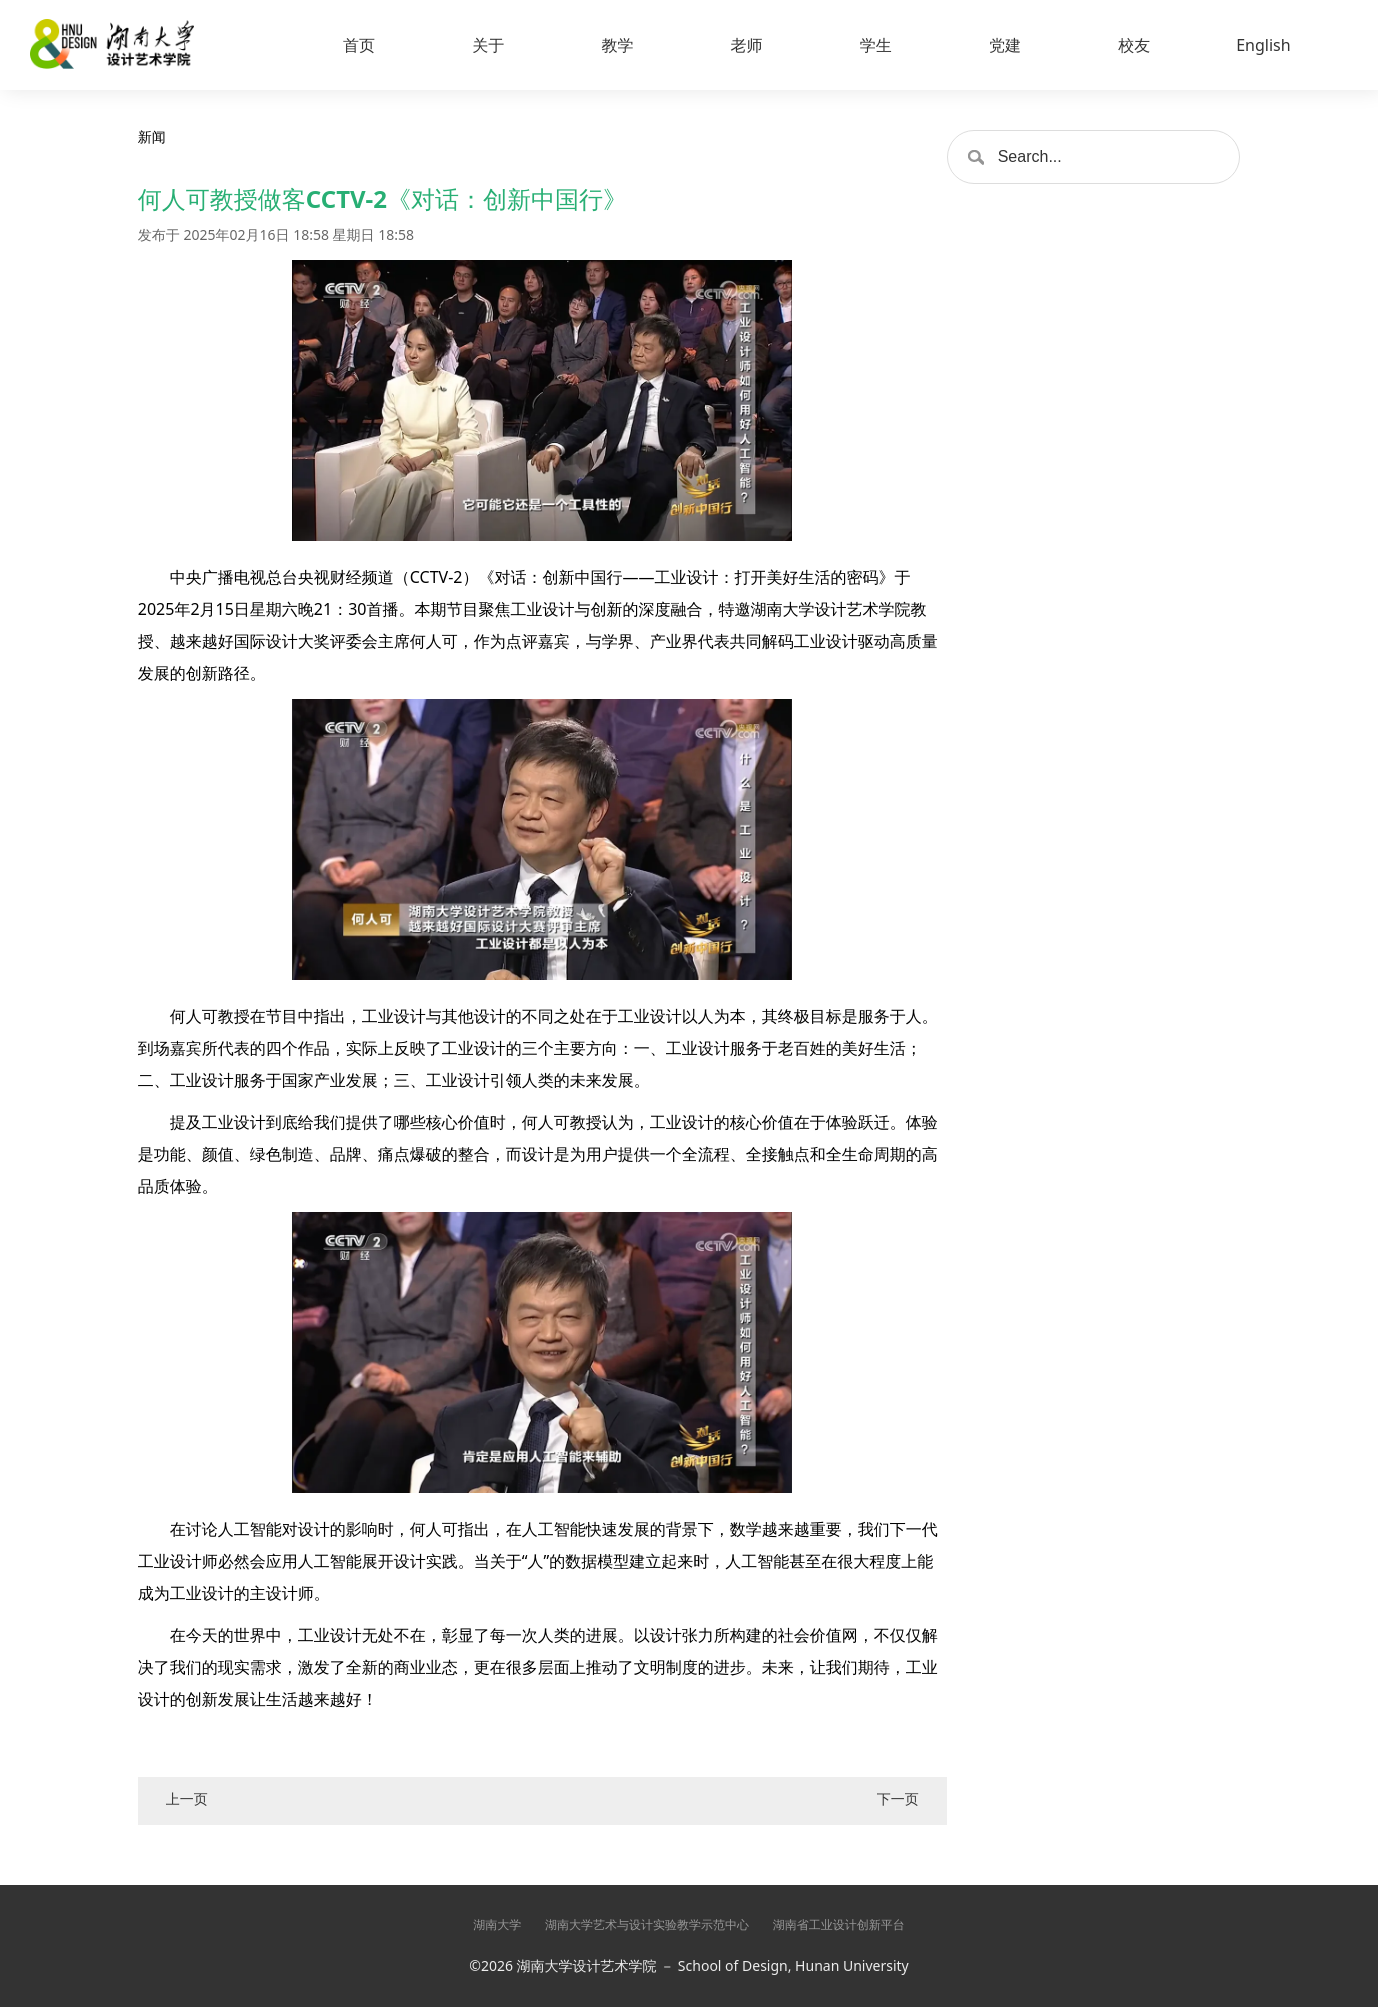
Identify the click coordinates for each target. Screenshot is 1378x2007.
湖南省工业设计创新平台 (839, 1924)
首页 (359, 45)
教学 (617, 45)
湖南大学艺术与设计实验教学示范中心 (647, 1924)
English (1263, 45)
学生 (876, 45)
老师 (747, 45)
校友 (1134, 45)
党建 (1005, 45)
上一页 (187, 1798)
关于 (488, 45)
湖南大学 (497, 1924)
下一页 (898, 1798)
